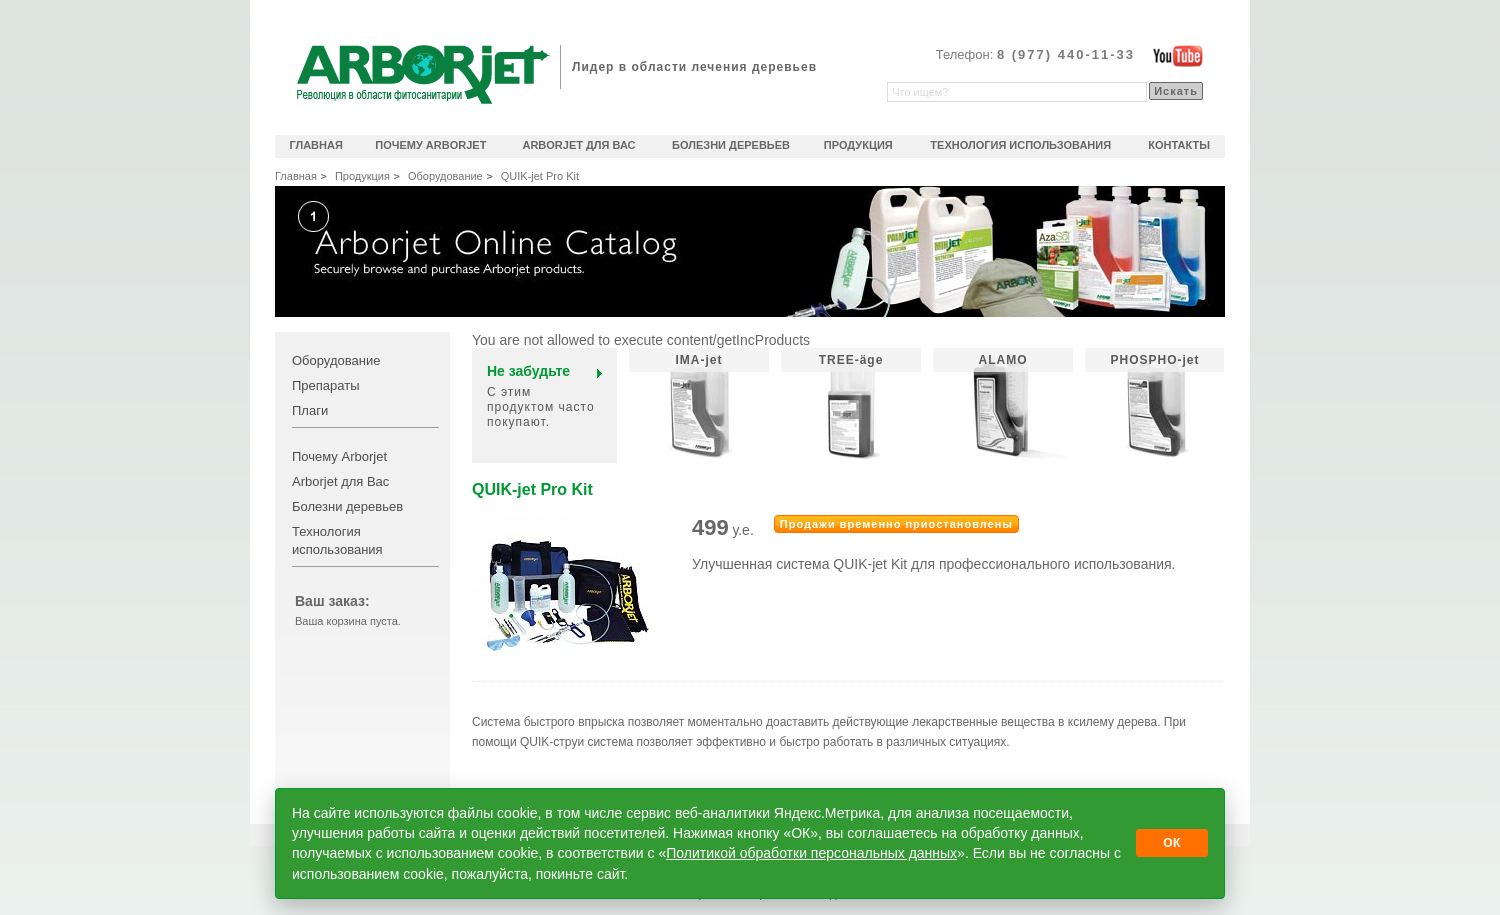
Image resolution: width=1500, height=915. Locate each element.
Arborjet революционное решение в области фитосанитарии (423, 74)
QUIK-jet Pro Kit (540, 176)
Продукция (362, 176)
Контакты (1179, 145)
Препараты (326, 385)
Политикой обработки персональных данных (811, 853)
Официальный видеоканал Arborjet (1178, 56)
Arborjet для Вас (340, 481)
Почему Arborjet (339, 456)
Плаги (310, 410)
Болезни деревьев (347, 506)
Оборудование (445, 176)
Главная (296, 176)
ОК (1172, 843)
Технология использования (1020, 145)
